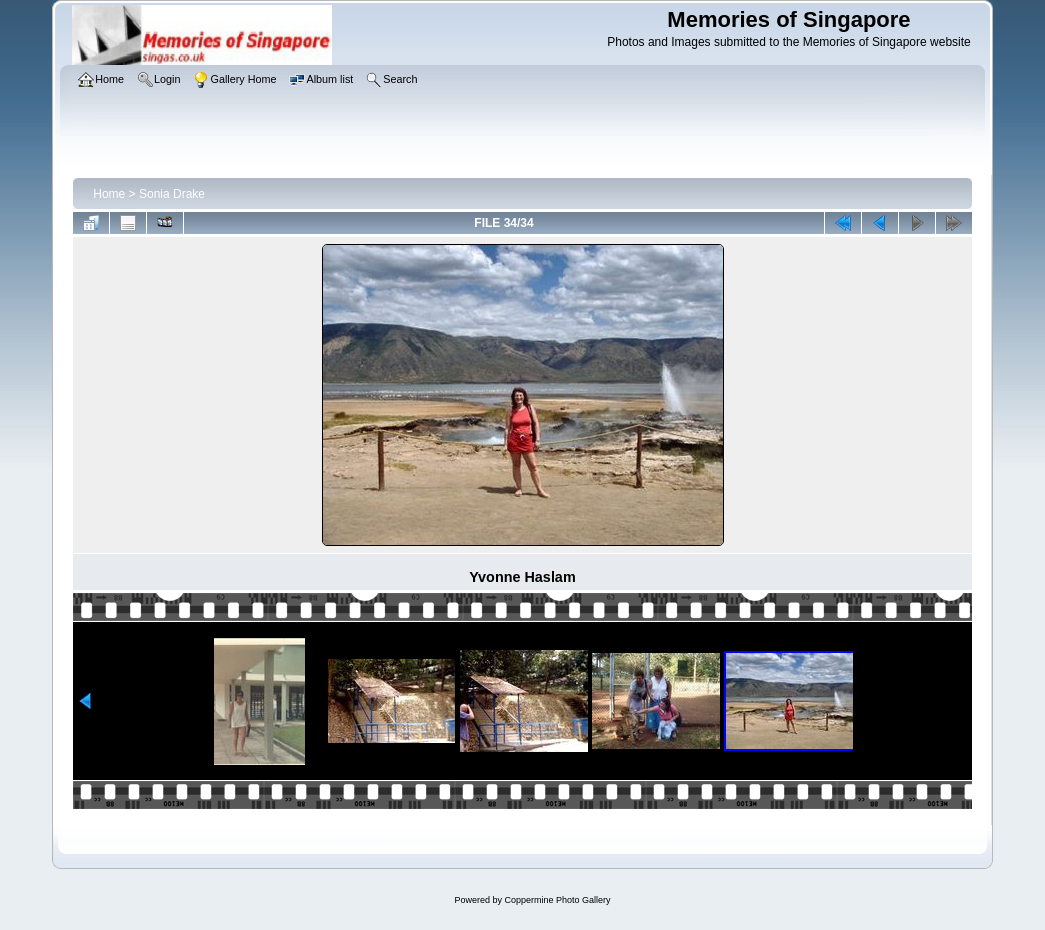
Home (109, 194)
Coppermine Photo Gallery (557, 900)
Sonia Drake (172, 194)
